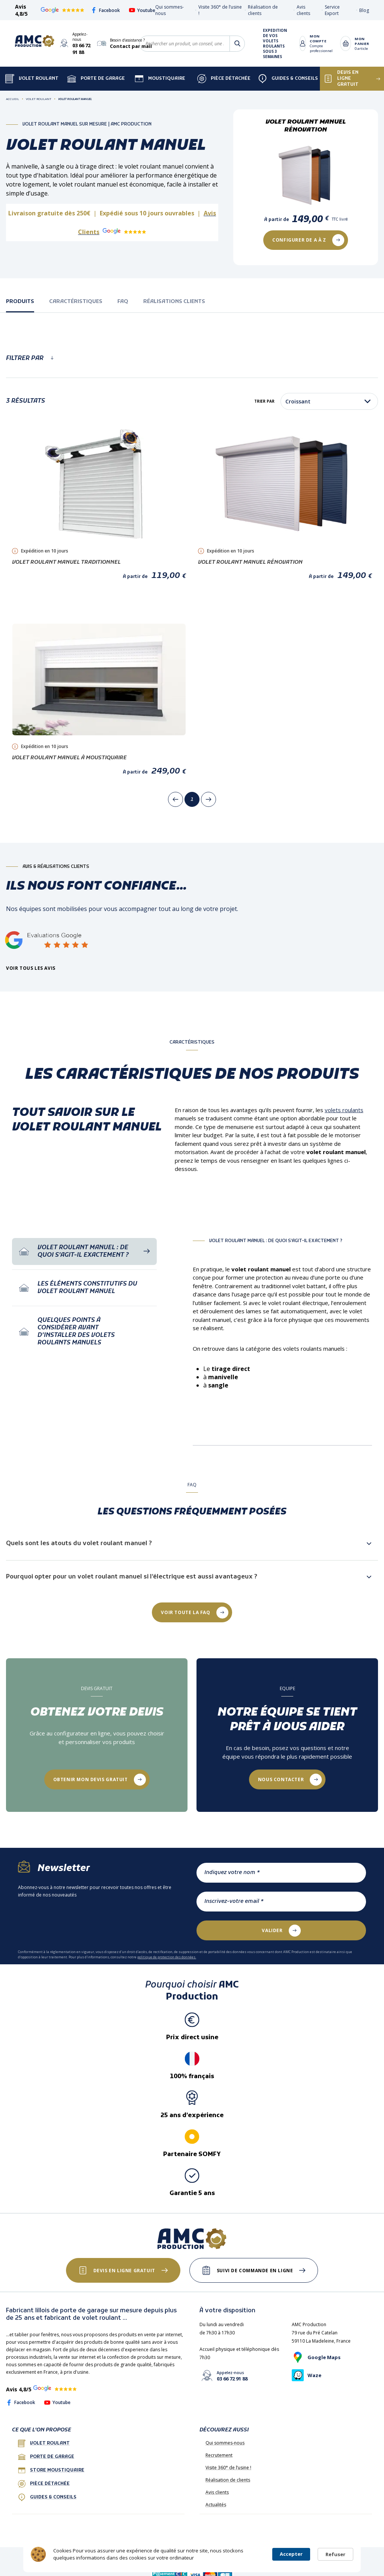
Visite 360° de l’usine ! (228, 2467)
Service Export (332, 10)
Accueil (12, 99)
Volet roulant (44, 2443)
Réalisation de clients (228, 2480)
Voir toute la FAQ (185, 1612)
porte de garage (46, 2457)
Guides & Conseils (288, 78)
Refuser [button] (335, 2554)
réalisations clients (174, 302)
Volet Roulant (31, 78)
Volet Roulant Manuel (75, 99)
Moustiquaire (160, 78)
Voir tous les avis (31, 968)
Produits (20, 302)
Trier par (264, 401)
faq (122, 302)
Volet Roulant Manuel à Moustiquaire (69, 758)
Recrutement (219, 2455)
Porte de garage (96, 78)
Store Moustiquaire (51, 2470)
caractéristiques (75, 302)
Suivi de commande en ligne (255, 2270)
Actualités (216, 2504)
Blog (364, 10)
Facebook (105, 10)
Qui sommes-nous (225, 2443)
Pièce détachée (223, 78)
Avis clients (303, 10)
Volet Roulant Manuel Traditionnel (66, 562)
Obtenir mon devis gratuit (90, 1779)
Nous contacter (281, 1779)
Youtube (142, 10)
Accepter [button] (291, 2554)
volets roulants (344, 1110)
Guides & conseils (47, 2497)
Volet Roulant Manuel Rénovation (250, 562)
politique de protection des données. (166, 1957)
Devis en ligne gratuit (124, 2270)
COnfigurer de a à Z (299, 240)
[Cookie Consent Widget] (192, 2554)
